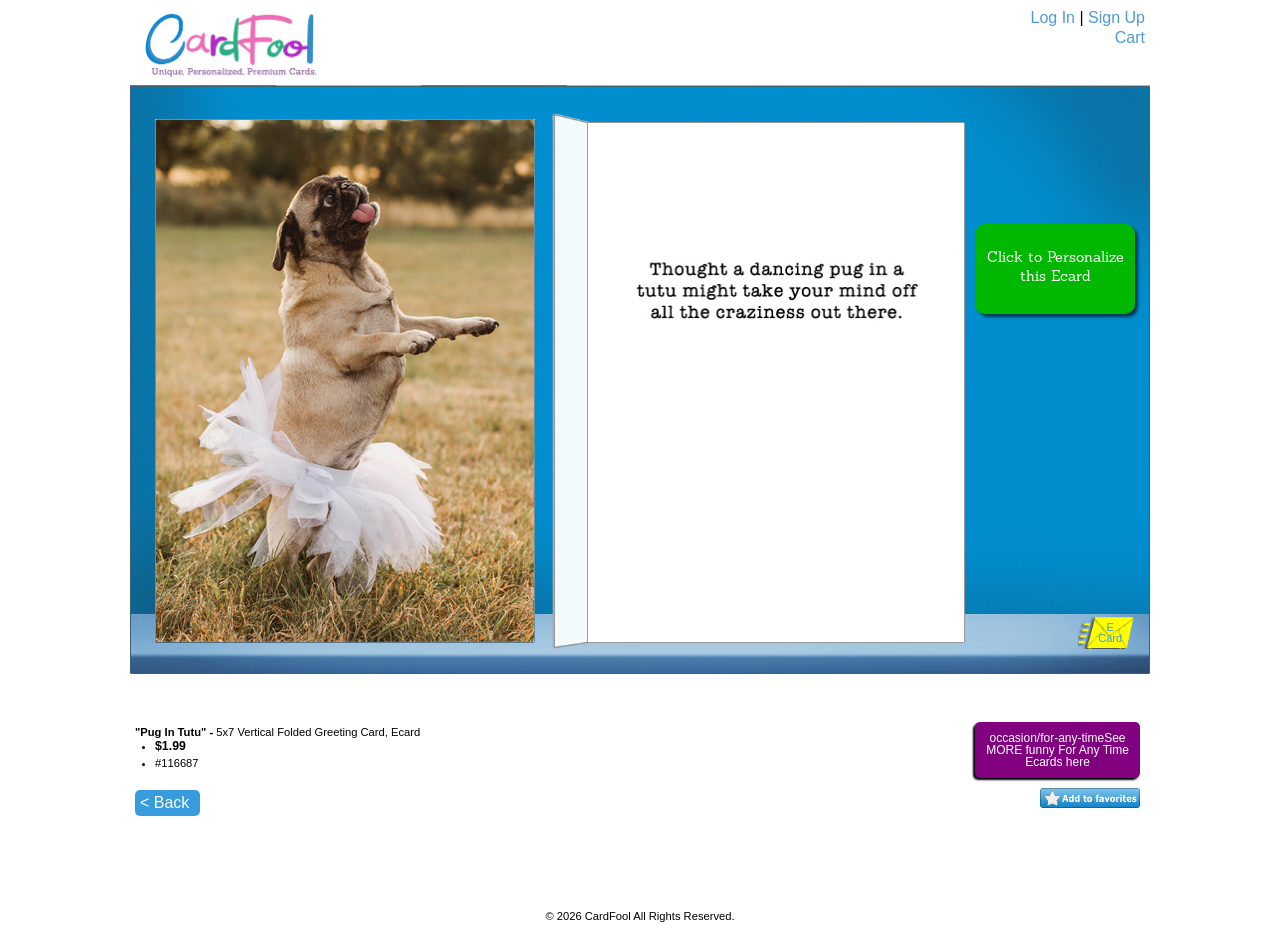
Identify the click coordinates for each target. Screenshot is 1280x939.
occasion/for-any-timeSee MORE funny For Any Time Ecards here (1057, 750)
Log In (1053, 17)
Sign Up (1116, 17)
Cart (1130, 37)
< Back (164, 802)
